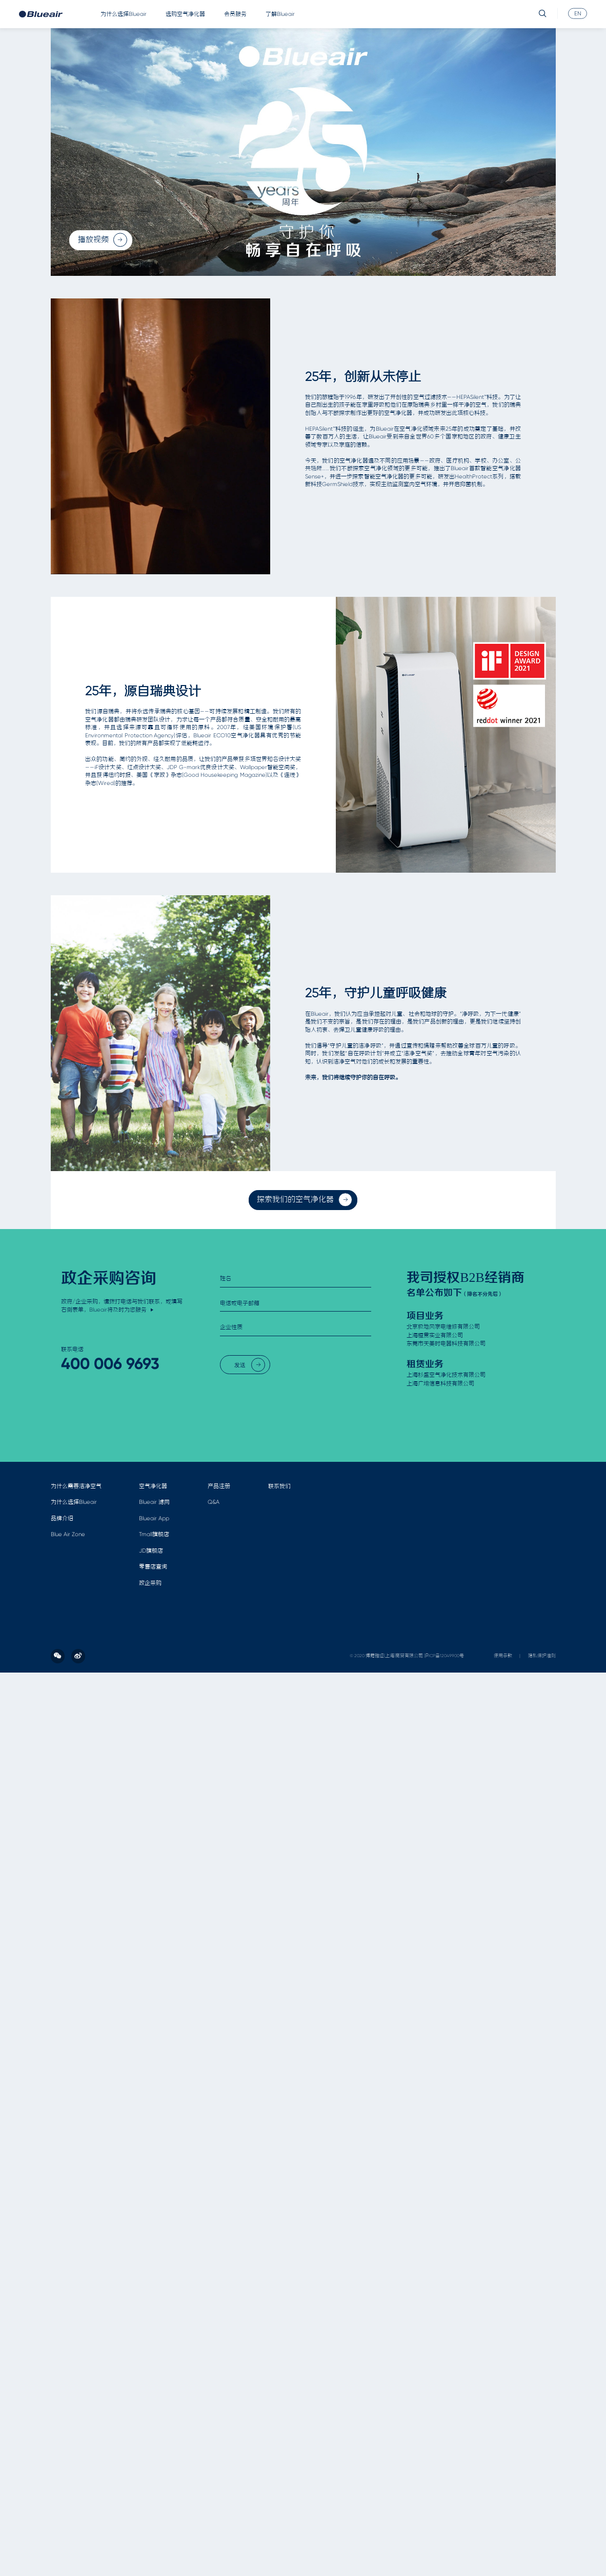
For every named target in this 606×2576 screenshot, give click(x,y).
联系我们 (279, 1486)
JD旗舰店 (151, 1550)
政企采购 (150, 1583)
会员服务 (235, 14)
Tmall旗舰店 (154, 1534)
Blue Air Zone (68, 1534)
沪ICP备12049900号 (444, 1655)
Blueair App (154, 1518)
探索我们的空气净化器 (304, 1199)
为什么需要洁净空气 (76, 1486)
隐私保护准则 (542, 1655)
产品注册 (219, 1486)
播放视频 (102, 240)
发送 (249, 1365)
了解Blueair (280, 14)
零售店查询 (153, 1566)
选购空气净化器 (185, 14)
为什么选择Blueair (123, 14)
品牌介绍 (62, 1518)
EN (577, 13)
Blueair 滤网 (154, 1502)
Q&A (213, 1502)
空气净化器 (153, 1486)
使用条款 (503, 1655)
